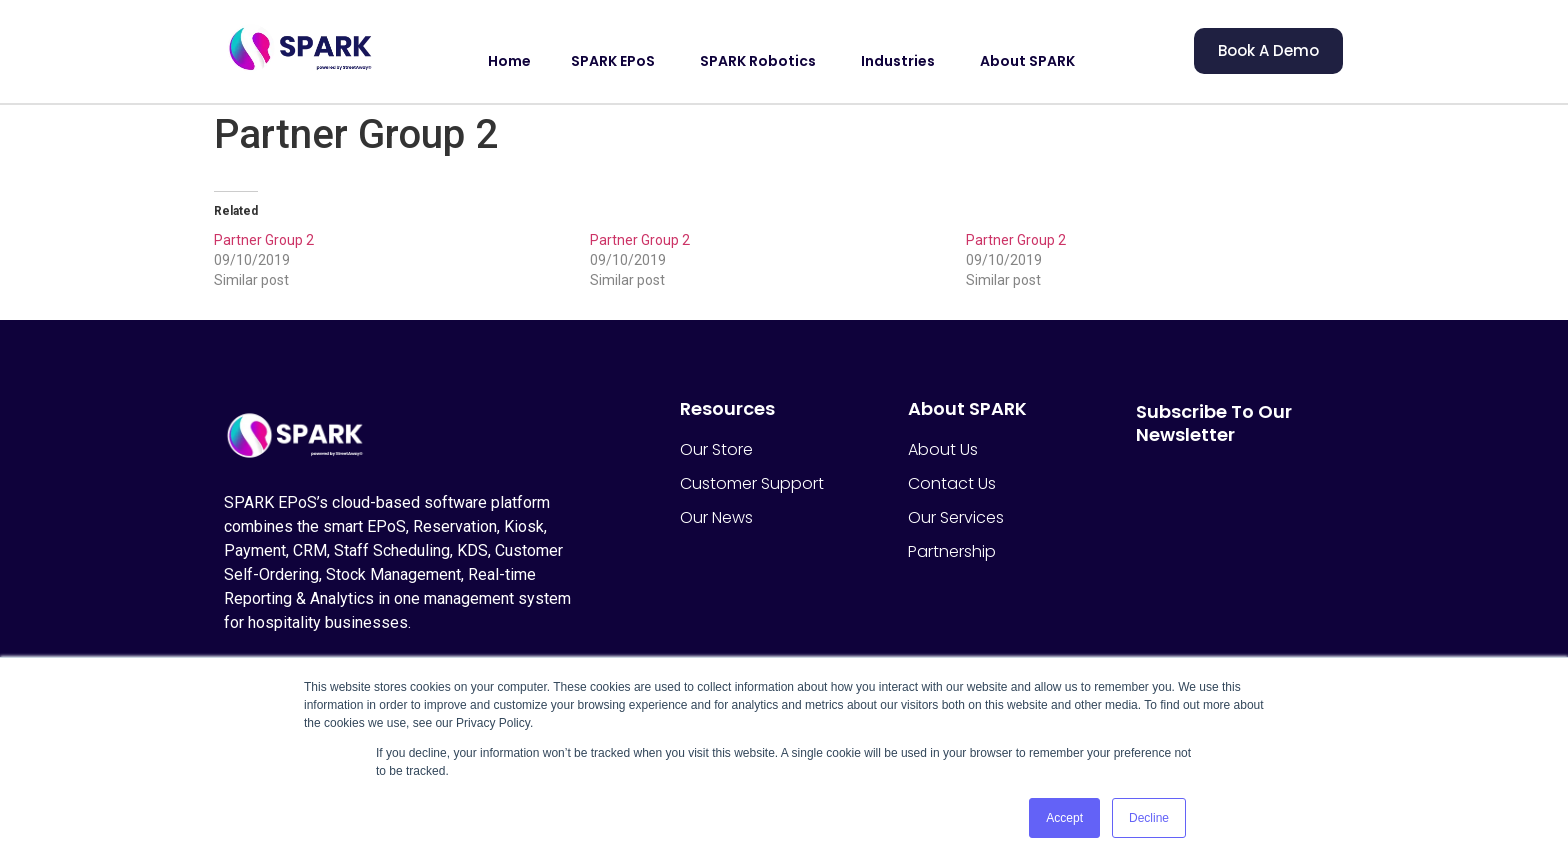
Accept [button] (1064, 818)
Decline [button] (1149, 818)
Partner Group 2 (264, 240)
